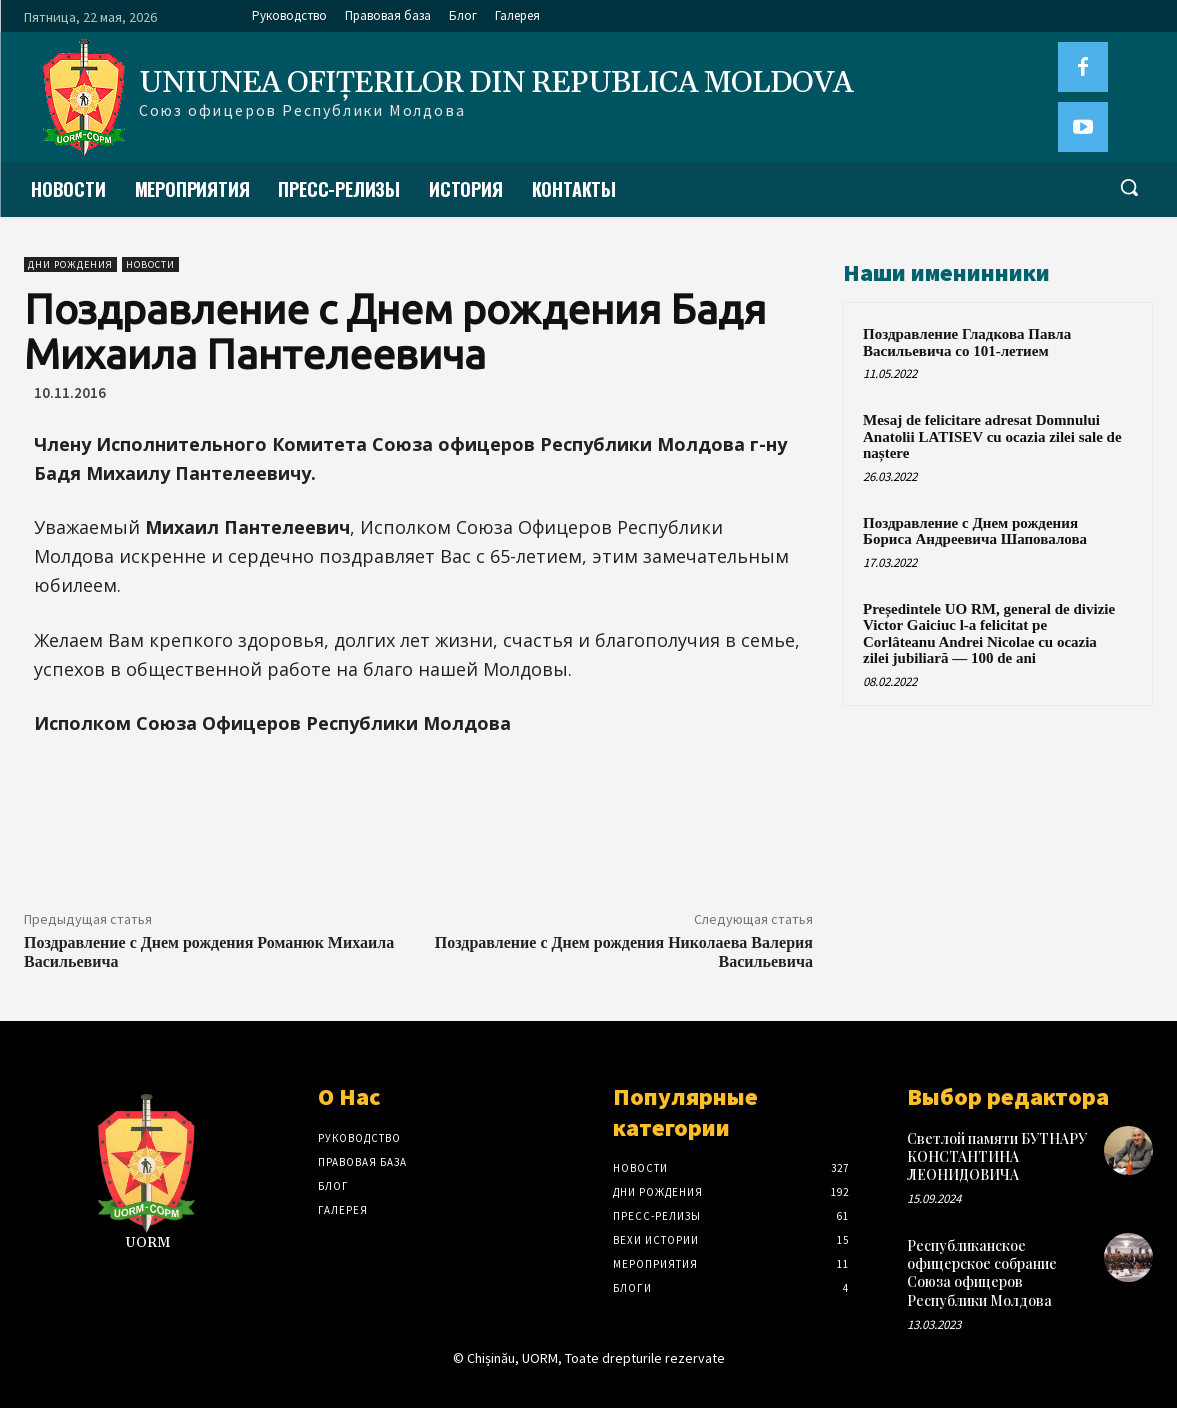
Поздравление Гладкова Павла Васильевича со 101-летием (967, 342)
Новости (150, 264)
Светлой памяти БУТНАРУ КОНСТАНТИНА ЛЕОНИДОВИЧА (997, 1156)
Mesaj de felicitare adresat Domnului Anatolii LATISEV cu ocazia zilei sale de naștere (992, 436)
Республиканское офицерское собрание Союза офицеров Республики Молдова (982, 1273)
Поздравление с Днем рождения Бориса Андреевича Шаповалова (975, 531)
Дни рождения (70, 264)
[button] (1129, 187)
